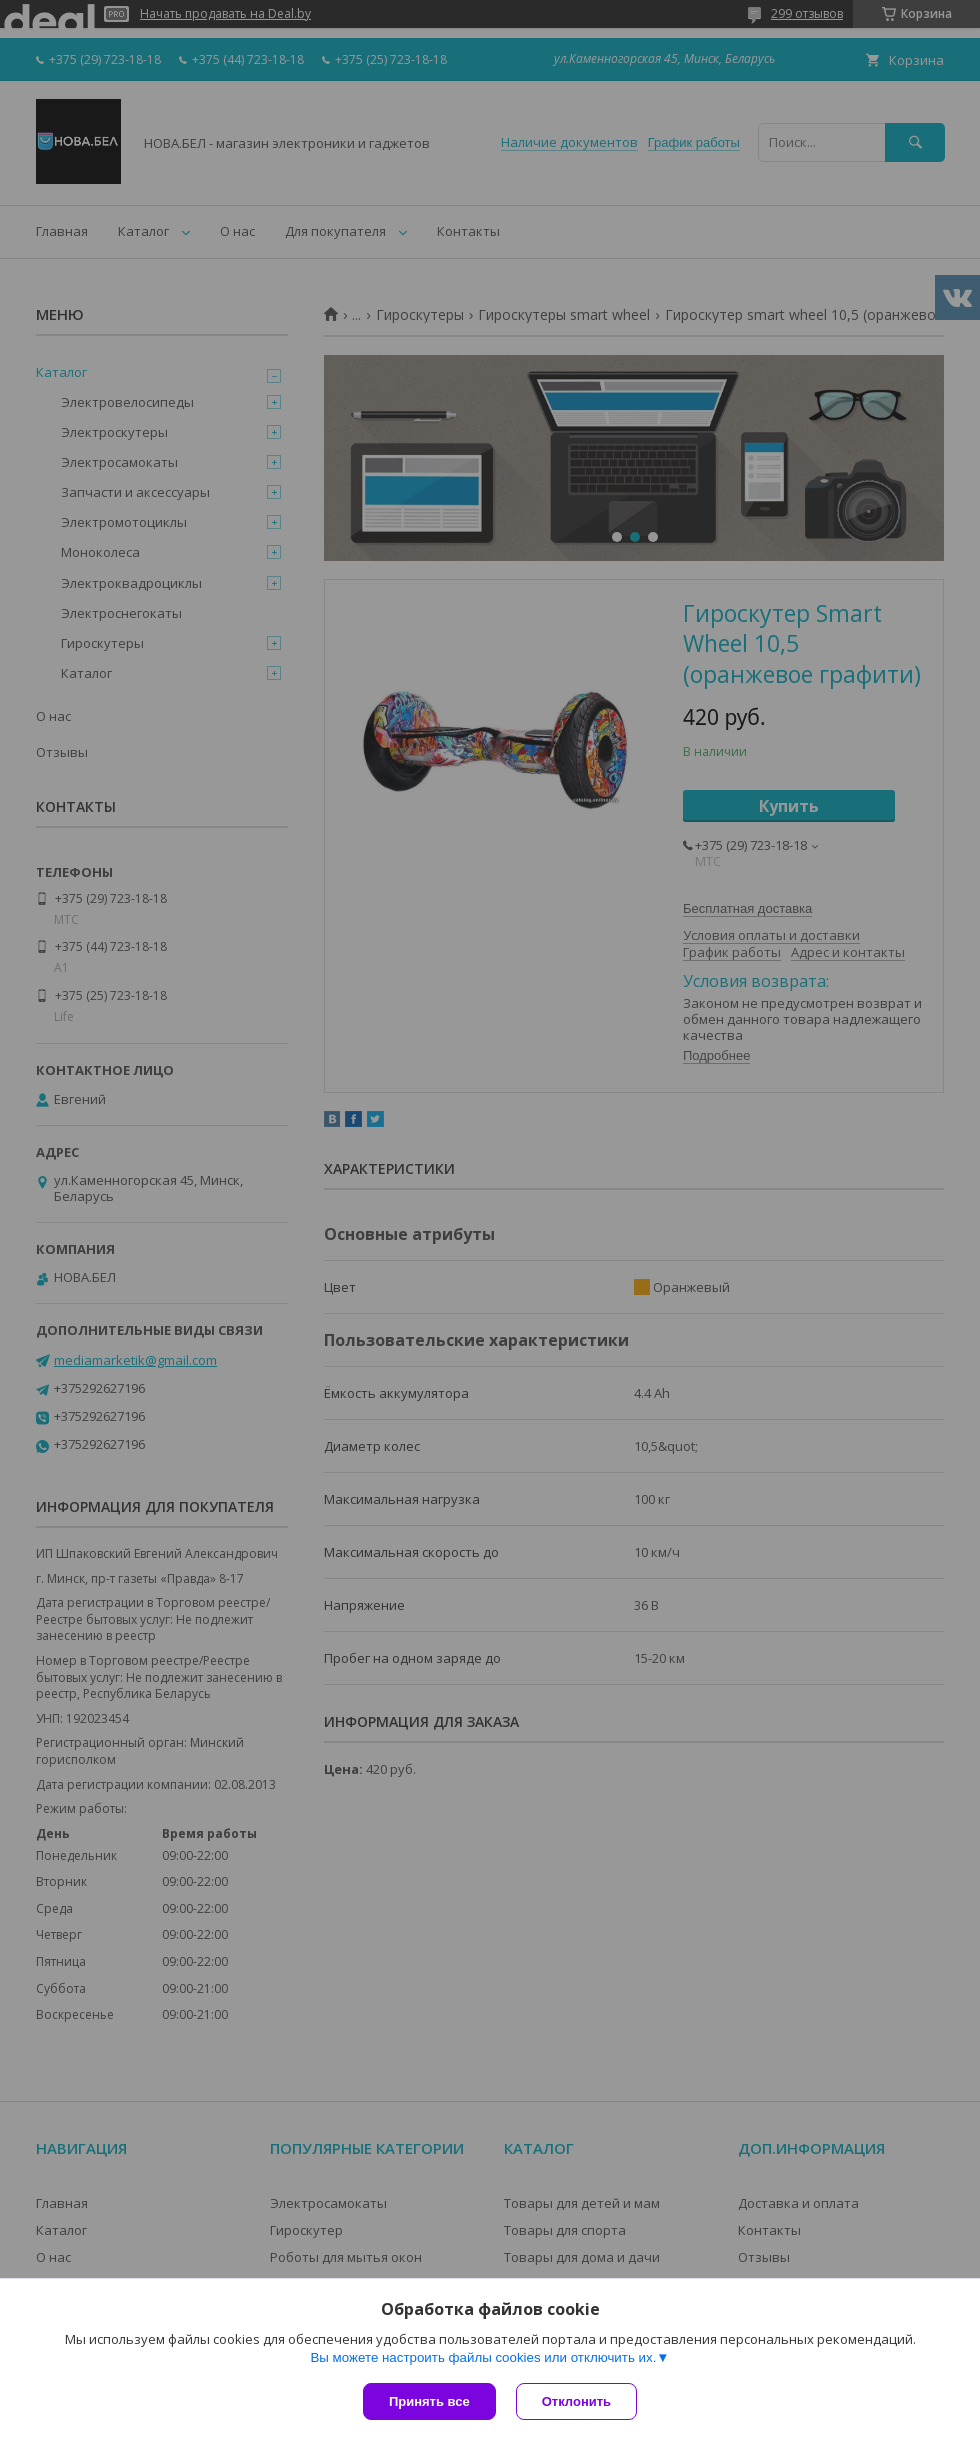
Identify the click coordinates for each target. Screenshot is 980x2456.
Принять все (429, 2401)
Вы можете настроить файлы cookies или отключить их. (483, 2357)
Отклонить (576, 2401)
